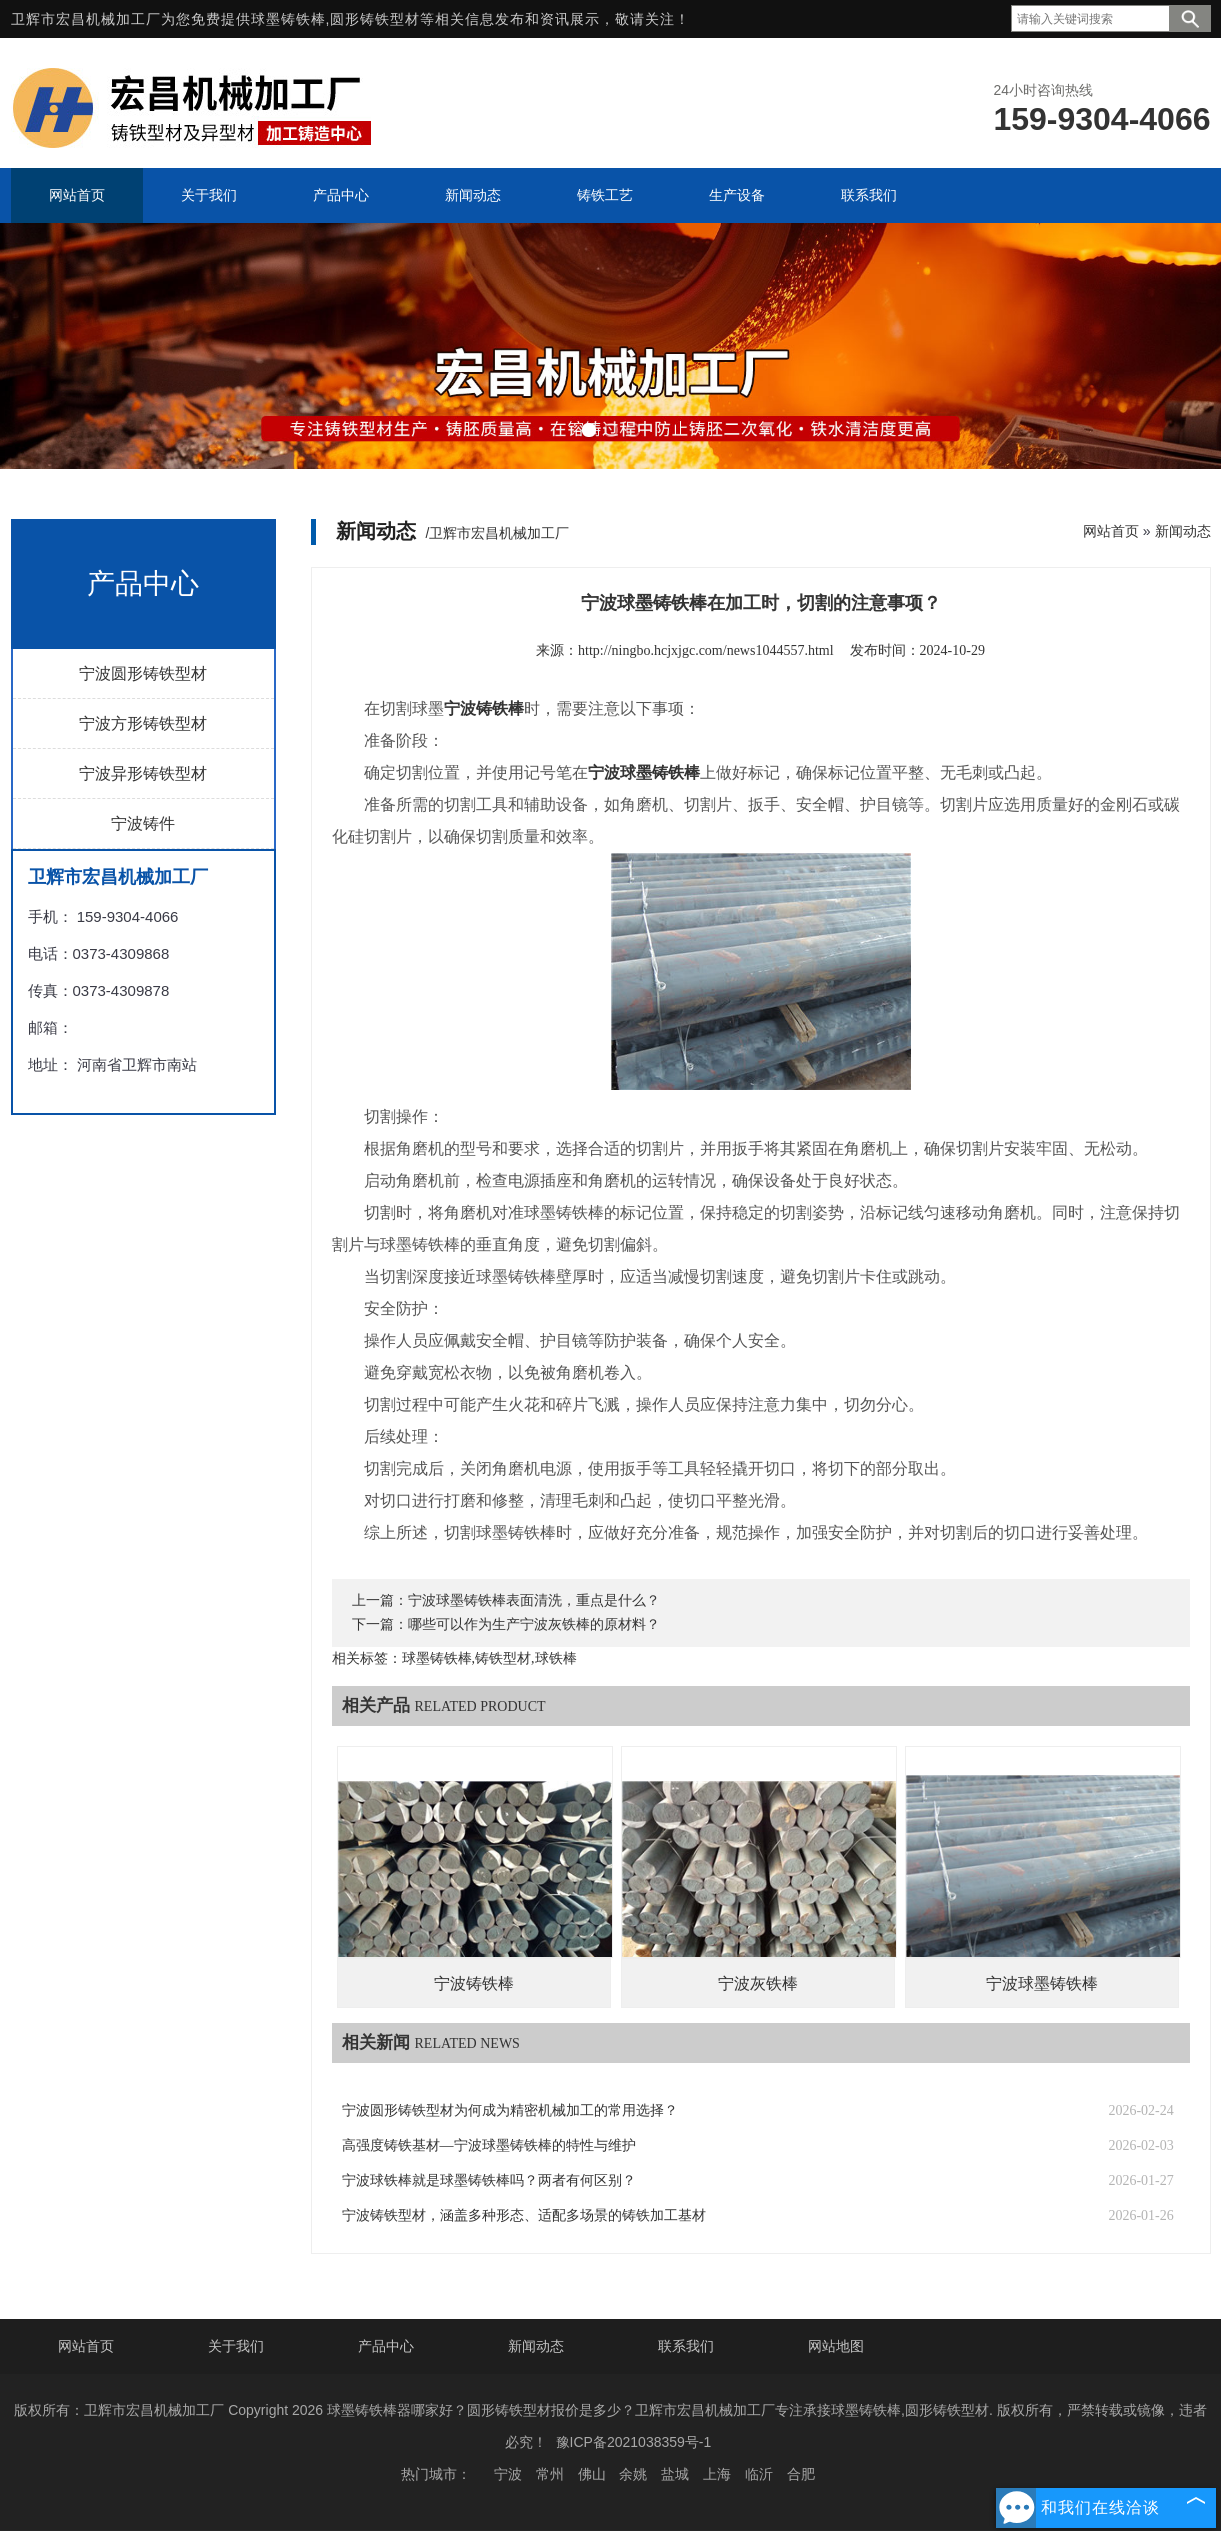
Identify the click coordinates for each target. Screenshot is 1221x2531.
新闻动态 (1183, 531)
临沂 (759, 2474)
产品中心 (386, 2346)
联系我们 (686, 2346)
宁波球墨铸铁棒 (1042, 1983)
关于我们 (236, 2346)
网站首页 (1111, 531)
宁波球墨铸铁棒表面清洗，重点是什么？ (534, 1600)
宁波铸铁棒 (474, 1983)
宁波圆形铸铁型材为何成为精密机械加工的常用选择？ (510, 2110)
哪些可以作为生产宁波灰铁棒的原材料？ (534, 1624)
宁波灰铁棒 (758, 1983)
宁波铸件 (143, 823)
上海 (717, 2474)
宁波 (508, 2474)
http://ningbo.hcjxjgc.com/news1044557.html (705, 650)
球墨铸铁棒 (288, 19)
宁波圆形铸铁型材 (143, 673)
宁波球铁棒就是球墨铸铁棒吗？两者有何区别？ (489, 2180)
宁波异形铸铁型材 (143, 773)
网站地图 (836, 2346)
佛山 (592, 2474)
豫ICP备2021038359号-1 (634, 2442)
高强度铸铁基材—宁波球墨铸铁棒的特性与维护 (489, 2145)
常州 (550, 2474)
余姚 (633, 2474)
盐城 (675, 2474)
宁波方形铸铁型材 (143, 723)
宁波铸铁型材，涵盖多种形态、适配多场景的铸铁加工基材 (524, 2215)
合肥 (801, 2474)
